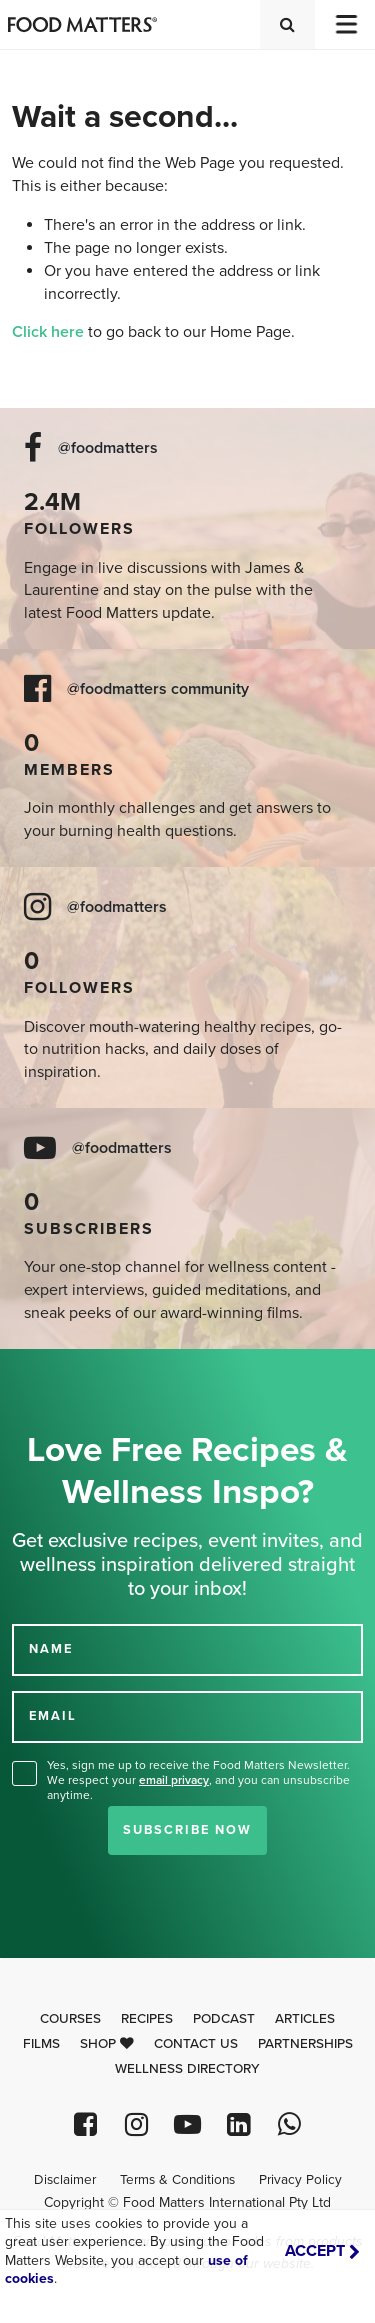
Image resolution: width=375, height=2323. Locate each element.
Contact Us (196, 2044)
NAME (51, 1649)
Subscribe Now (187, 1830)
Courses (70, 2019)
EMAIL (53, 1716)
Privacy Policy (300, 2180)
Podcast (224, 2019)
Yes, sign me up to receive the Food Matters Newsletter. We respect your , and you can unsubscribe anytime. (198, 1780)
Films (41, 2044)
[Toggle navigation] (345, 24)
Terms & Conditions (177, 2180)
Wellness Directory (187, 2069)
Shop (107, 2044)
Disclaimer (65, 2180)
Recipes (147, 2019)
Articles (305, 2019)
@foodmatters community (158, 689)
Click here (48, 332)
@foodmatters (108, 448)
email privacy (174, 1780)
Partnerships (305, 2044)
